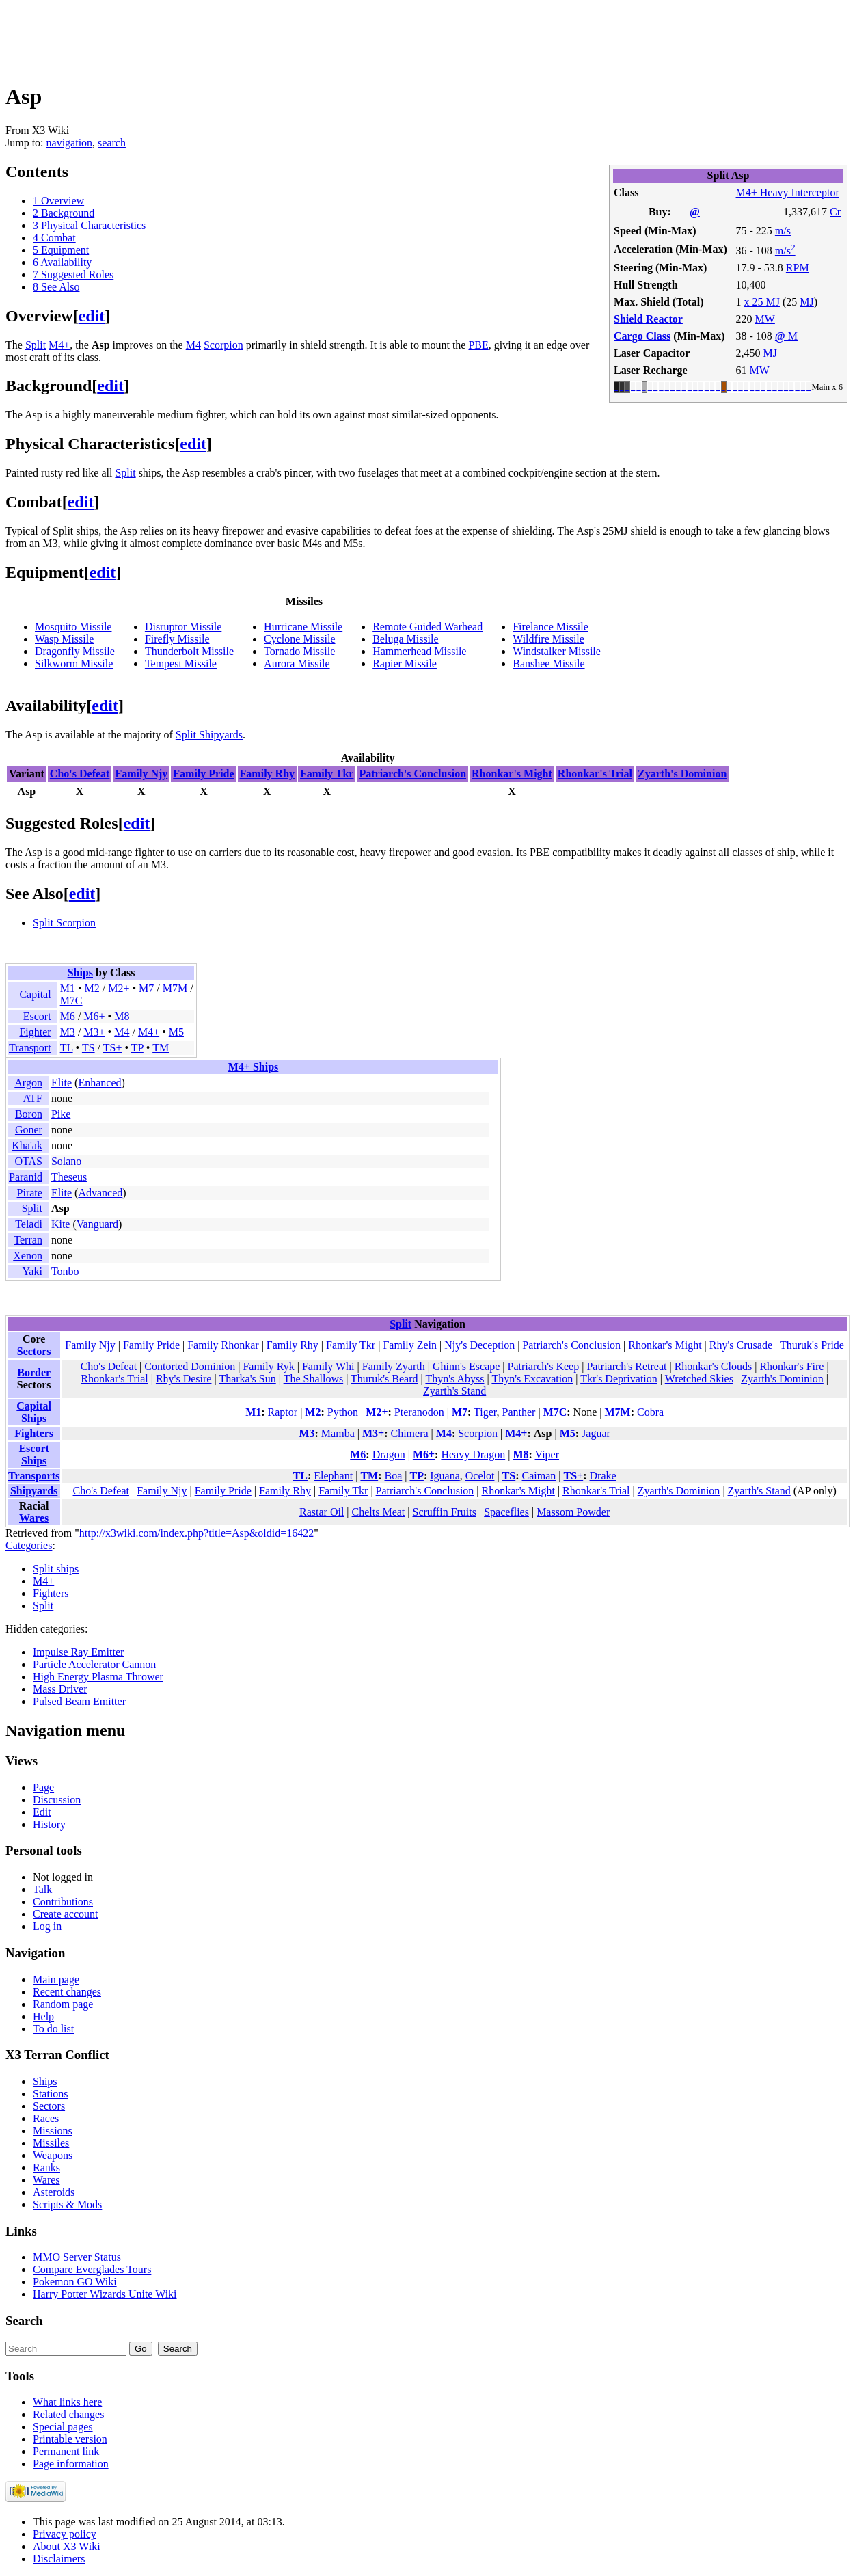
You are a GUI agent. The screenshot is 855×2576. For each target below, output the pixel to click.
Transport (30, 1048)
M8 (121, 1016)
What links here (67, 2402)
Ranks (46, 2167)
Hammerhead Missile (419, 651)
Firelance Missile (550, 626)
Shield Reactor (648, 319)
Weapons (52, 2155)
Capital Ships (33, 1412)
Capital (35, 994)
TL (66, 1048)
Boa (393, 1475)
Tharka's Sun (247, 1378)
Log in (47, 1926)
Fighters (33, 1433)
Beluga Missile (405, 639)
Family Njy (141, 773)
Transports (33, 1475)
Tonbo (65, 1271)
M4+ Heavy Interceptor (787, 192)
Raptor (283, 1412)
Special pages (63, 2426)
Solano (66, 1161)
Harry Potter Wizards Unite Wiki (105, 2294)
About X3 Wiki (66, 2546)
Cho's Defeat (80, 773)
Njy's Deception (479, 1345)
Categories (28, 1545)
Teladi (28, 1224)
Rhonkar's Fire (791, 1366)
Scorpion (223, 345)
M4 (193, 345)
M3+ (94, 1032)
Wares (34, 1518)
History (49, 1824)
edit (92, 316)
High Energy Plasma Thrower (98, 1676)
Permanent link (66, 2451)
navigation (69, 142)
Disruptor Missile (183, 626)
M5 (176, 1032)
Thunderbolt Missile (189, 651)
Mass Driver (60, 1689)
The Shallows (314, 1378)
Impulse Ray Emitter (78, 1652)
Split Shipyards (209, 734)
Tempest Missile (181, 663)
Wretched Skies (699, 1378)
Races (46, 2118)
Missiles (51, 2143)
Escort (37, 1016)
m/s (783, 231)
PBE (478, 345)
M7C (71, 1000)
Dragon (388, 1454)
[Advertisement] (254, 36)
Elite (61, 1082)
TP (137, 1048)
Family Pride (203, 773)
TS (88, 1048)
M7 (146, 988)
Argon (28, 1082)
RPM (797, 267)
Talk (42, 1889)
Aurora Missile (296, 663)
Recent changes (67, 1992)
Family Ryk (268, 1366)
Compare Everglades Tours (92, 2269)
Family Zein (410, 1345)
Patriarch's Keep (544, 1366)
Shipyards (33, 1491)
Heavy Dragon (473, 1454)
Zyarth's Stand (454, 1391)
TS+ (112, 1048)
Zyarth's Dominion (682, 773)
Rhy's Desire (184, 1378)
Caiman (539, 1475)
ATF (32, 1098)
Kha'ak (27, 1145)
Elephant (333, 1475)
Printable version (70, 2439)
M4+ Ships (253, 1067)
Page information (71, 2463)
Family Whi (328, 1366)
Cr (835, 211)
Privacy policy (64, 2534)
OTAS (28, 1161)
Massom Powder (573, 1512)
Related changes (68, 2414)
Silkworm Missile (74, 663)
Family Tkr (326, 773)
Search (24, 2320)
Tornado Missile (299, 651)
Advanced (100, 1192)
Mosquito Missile (73, 626)
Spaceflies (506, 1512)
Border (34, 1372)
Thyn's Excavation (532, 1378)
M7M (175, 988)
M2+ (118, 988)
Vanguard (97, 1224)
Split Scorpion (64, 922)
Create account (65, 1914)
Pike (60, 1114)
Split (35, 345)
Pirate (29, 1192)
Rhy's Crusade (740, 1345)
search (112, 142)
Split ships (56, 1568)
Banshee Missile (548, 663)
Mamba (338, 1433)
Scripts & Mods (67, 2204)
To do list (53, 2029)
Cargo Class (642, 336)
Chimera (409, 1433)
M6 (67, 1016)
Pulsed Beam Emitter (79, 1701)
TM (160, 1048)
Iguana (445, 1475)
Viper (547, 1454)
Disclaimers (59, 2558)
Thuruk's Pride (812, 1345)
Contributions (63, 1901)
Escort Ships (33, 1454)
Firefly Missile (177, 639)
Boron (28, 1114)
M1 (67, 988)
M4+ (59, 345)
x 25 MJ (762, 302)
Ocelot (480, 1475)
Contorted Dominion (189, 1366)
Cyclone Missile (299, 639)
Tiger (485, 1412)
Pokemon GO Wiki (75, 2281)
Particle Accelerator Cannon (94, 1664)
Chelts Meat (378, 1512)
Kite (60, 1224)
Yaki (32, 1271)
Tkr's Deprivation (618, 1378)
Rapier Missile (404, 663)
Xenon (27, 1255)
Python (342, 1412)
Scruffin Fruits (444, 1512)
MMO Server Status (77, 2257)
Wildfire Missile (548, 639)
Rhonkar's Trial (595, 773)
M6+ (94, 1016)
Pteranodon (419, 1412)
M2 (91, 988)
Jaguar (596, 1433)
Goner (28, 1130)
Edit (42, 1812)
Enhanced (99, 1082)
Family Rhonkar (222, 1345)
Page (43, 1787)
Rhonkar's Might (512, 773)
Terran (28, 1240)
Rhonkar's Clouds (713, 1366)
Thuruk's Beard (384, 1378)
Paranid (25, 1177)
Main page (56, 1979)
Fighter (35, 1032)
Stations (50, 2093)
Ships (80, 972)
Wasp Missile (64, 639)
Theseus (69, 1177)
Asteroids (53, 2192)
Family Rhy (267, 773)
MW (765, 319)
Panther (519, 1412)
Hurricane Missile (303, 626)
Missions (52, 2130)
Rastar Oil (321, 1512)
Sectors (34, 1351)
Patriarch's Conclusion (412, 773)
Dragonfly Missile (75, 651)
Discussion (57, 1800)
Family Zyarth (393, 1366)
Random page (63, 2004)
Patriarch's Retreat (626, 1366)
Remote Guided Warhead (427, 626)
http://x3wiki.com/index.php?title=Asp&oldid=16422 (196, 1533)
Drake (603, 1475)
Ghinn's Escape (466, 1366)
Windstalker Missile (557, 651)
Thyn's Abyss (454, 1378)
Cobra (650, 1412)
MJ (806, 302)
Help (43, 2016)
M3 (67, 1032)
